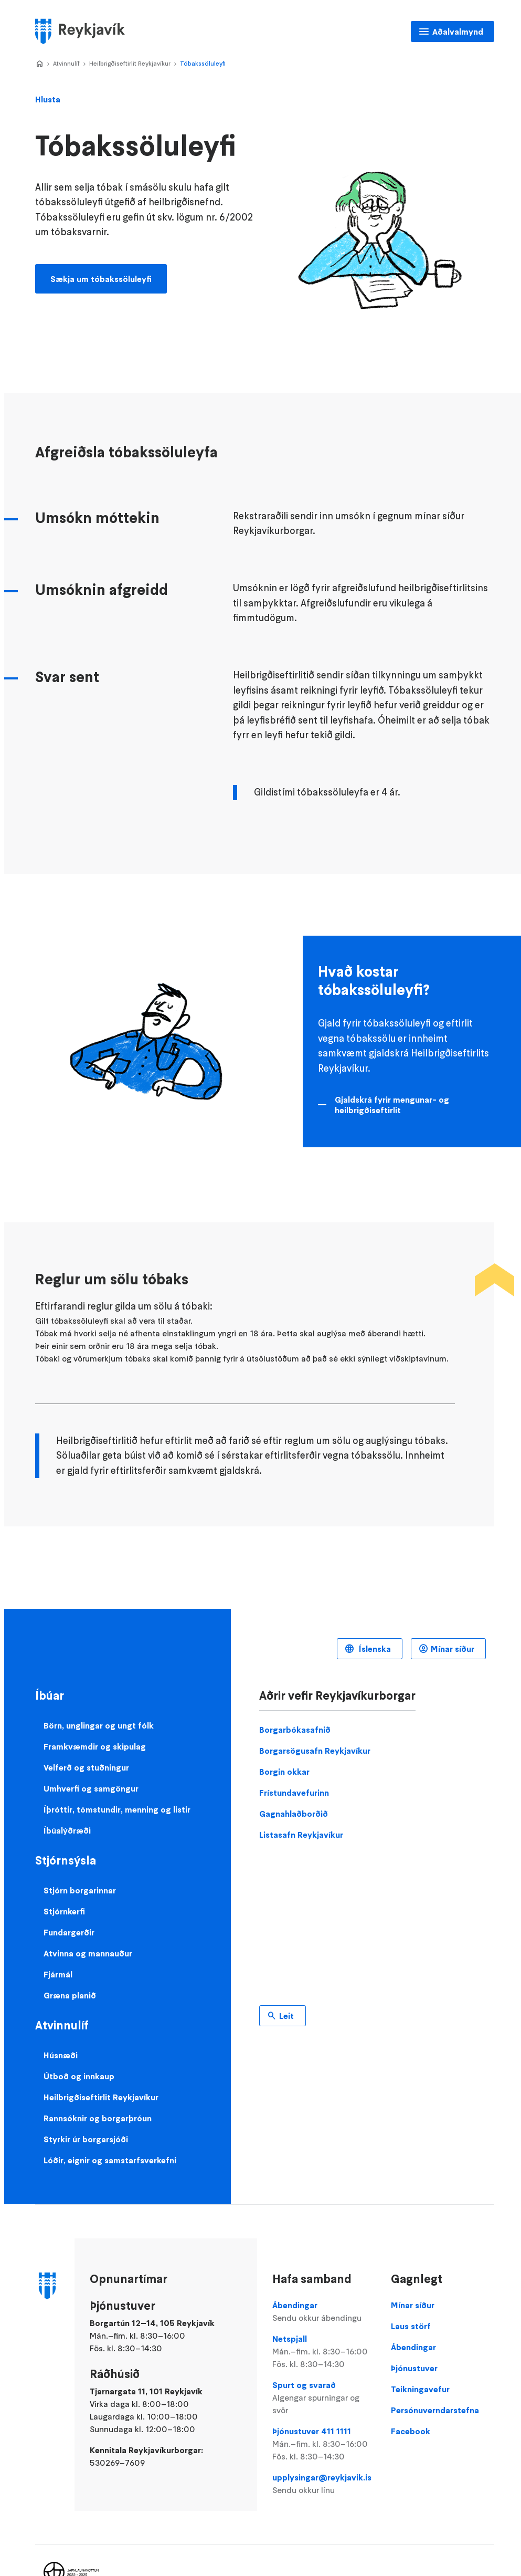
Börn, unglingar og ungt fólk (99, 1725)
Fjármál (58, 1974)
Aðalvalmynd (457, 31)
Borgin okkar (284, 1771)
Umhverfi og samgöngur (91, 1788)
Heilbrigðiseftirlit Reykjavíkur (130, 63)
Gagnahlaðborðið (293, 1813)
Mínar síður (452, 1648)
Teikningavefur (420, 2389)
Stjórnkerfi (64, 1911)
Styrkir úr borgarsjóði (86, 2139)
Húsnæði (61, 2055)
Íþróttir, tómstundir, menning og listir (117, 1809)
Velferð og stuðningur (86, 1767)
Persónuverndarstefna (435, 2410)
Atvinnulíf (66, 63)
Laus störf (411, 2326)
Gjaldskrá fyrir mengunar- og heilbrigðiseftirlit (392, 1104)
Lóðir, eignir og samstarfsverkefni (110, 2160)
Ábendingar (324, 2312)
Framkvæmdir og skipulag (95, 1746)
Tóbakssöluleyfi (203, 63)
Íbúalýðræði (67, 1830)
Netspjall (324, 2351)
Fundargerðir (69, 1932)
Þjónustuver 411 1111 (324, 2444)
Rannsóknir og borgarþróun (98, 2118)
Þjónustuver (414, 2368)
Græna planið (70, 1995)
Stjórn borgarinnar (80, 1890)
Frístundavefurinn (294, 1792)
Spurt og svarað (324, 2398)
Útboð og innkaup (79, 2076)
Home (39, 64)
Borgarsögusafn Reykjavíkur (314, 1750)
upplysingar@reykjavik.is (324, 2484)
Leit (286, 2015)
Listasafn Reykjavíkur (301, 1834)
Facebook (410, 2431)
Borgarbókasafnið (295, 1729)
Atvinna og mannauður (88, 1953)
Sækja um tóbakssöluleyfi (101, 279)
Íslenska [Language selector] (374, 1648)
